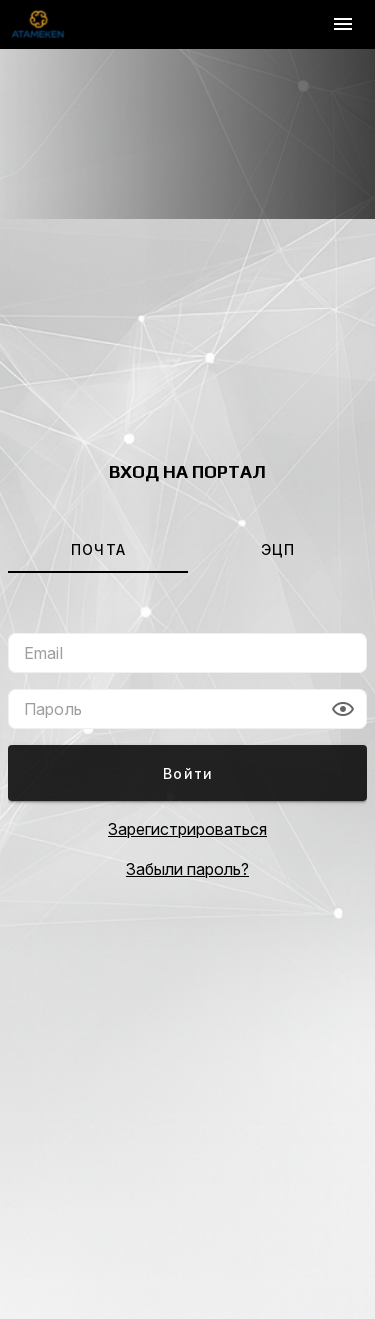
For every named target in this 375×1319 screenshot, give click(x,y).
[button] (343, 709)
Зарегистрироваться (187, 829)
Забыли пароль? (187, 869)
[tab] (98, 549)
